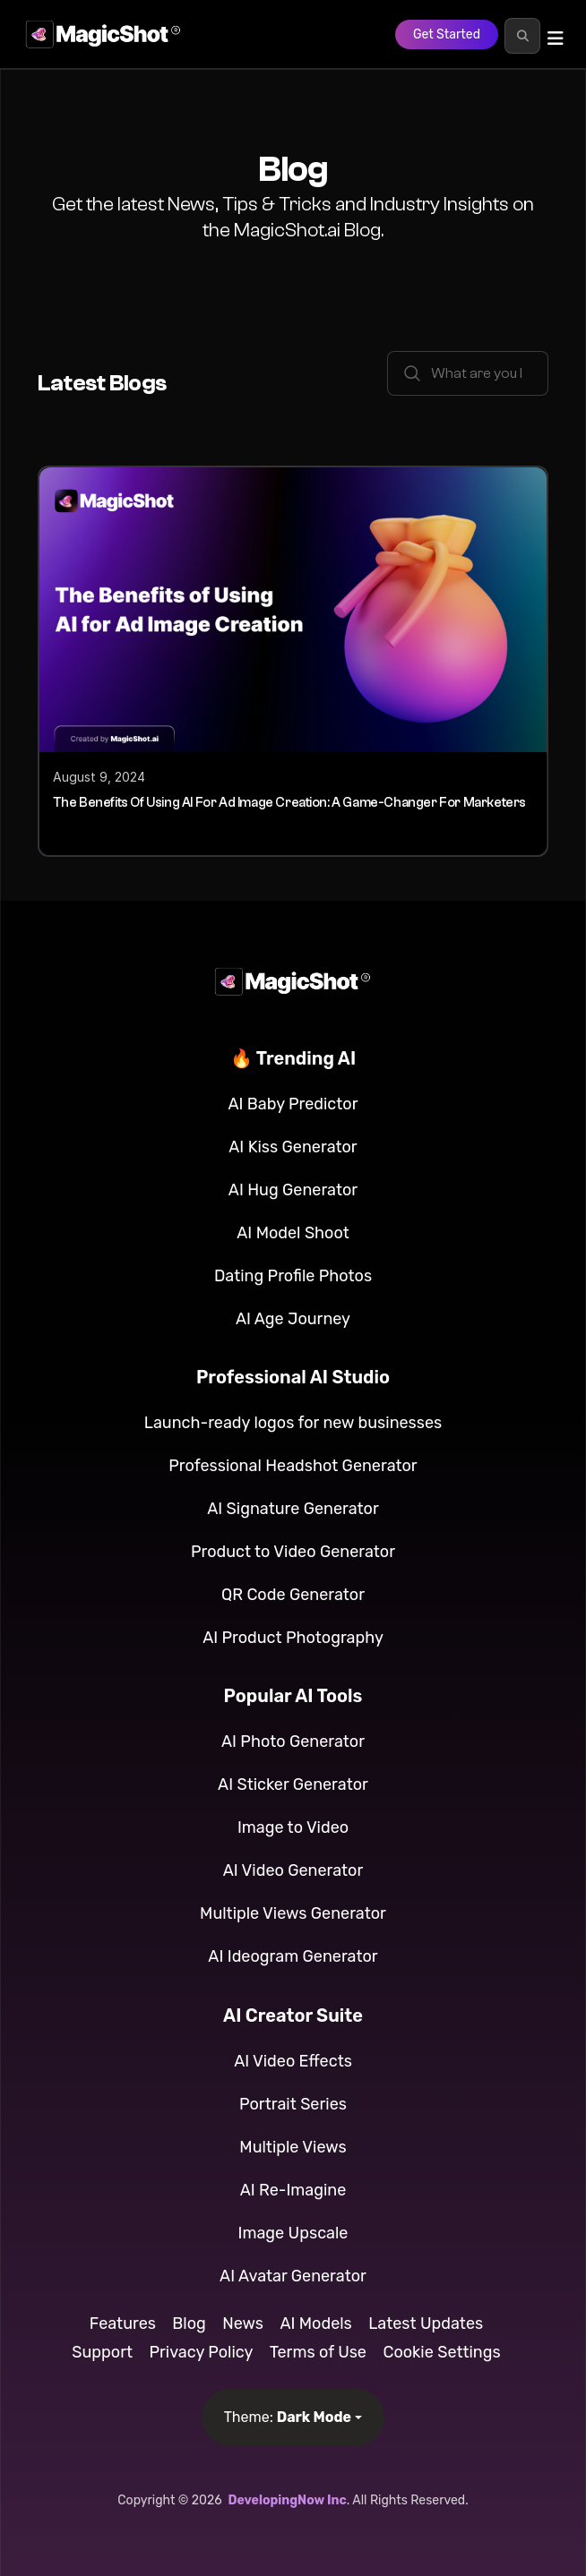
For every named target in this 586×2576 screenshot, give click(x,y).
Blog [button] (188, 2323)
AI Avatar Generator (293, 2276)
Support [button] (102, 2352)
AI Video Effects (293, 2061)
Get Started (446, 34)
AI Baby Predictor (293, 1104)
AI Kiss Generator (292, 1147)
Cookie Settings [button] (441, 2352)
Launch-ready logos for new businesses (293, 1423)
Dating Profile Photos (293, 1276)
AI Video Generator (293, 1870)
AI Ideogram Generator (292, 1956)
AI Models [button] (315, 2323)
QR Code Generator (293, 1595)
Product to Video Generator (293, 1552)
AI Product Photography (293, 1637)
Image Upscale (293, 2233)
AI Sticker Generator (293, 1784)
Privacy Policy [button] (201, 2352)
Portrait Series (293, 2104)
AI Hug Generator (293, 1190)
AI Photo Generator (293, 1741)
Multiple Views (292, 2147)
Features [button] (123, 2323)
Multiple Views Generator (293, 1913)
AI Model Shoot (293, 1233)
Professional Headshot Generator (292, 1466)
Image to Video (293, 1827)
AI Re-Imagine (293, 2190)
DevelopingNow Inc (287, 2500)
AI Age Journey (293, 1319)
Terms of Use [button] (318, 2352)
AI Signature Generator (293, 1509)
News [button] (242, 2323)
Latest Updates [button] (425, 2323)
